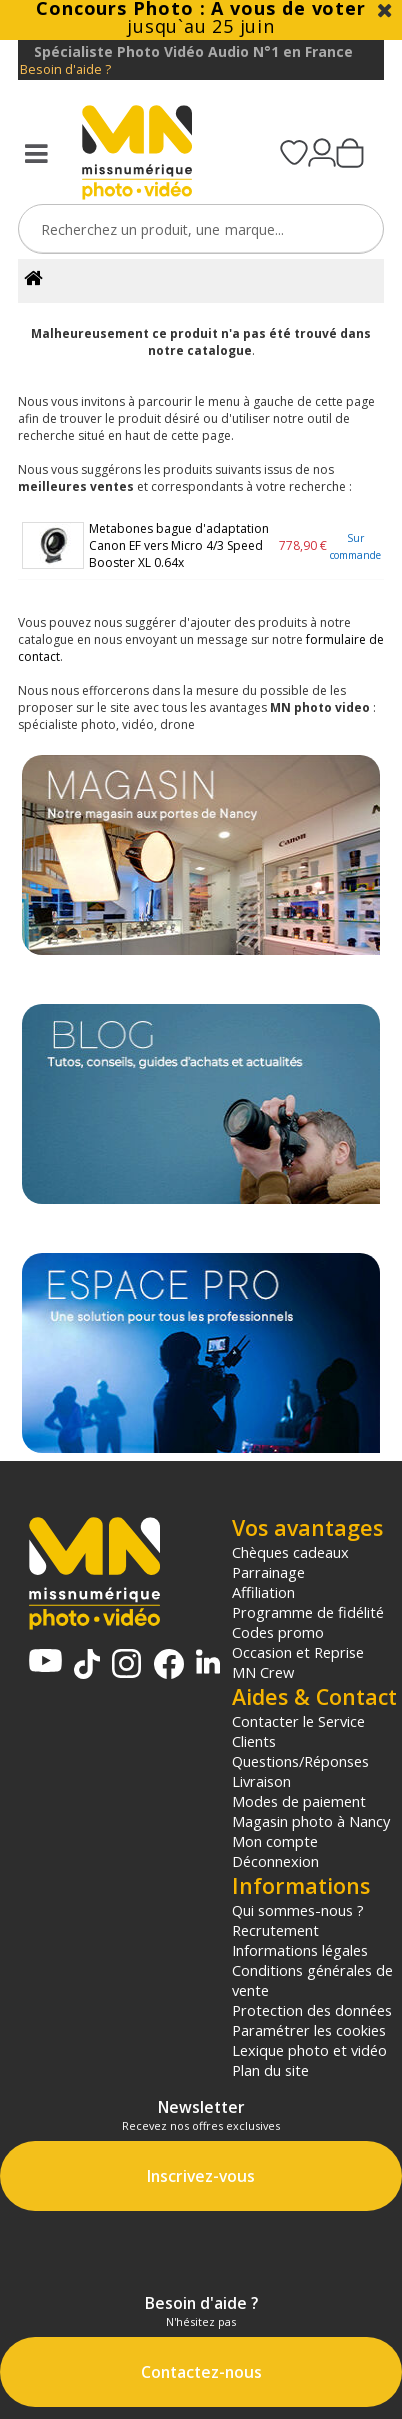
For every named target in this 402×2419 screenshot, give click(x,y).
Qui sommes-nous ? (298, 1910)
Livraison (261, 1781)
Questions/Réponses (300, 1761)
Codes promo (278, 1632)
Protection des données (312, 2010)
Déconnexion (275, 1861)
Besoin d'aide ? (65, 69)
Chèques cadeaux (290, 1552)
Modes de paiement (299, 1801)
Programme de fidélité (308, 1612)
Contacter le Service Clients (298, 1731)
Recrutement (275, 1930)
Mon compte (275, 1841)
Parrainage (268, 1572)
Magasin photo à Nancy (311, 1821)
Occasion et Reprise (298, 1652)
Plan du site (270, 2070)
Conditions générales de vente (312, 1980)
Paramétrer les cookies (309, 2030)
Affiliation (263, 1592)
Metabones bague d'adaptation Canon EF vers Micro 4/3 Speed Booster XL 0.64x (179, 545)
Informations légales (300, 1950)
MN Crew (263, 1672)
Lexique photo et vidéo (309, 2050)
